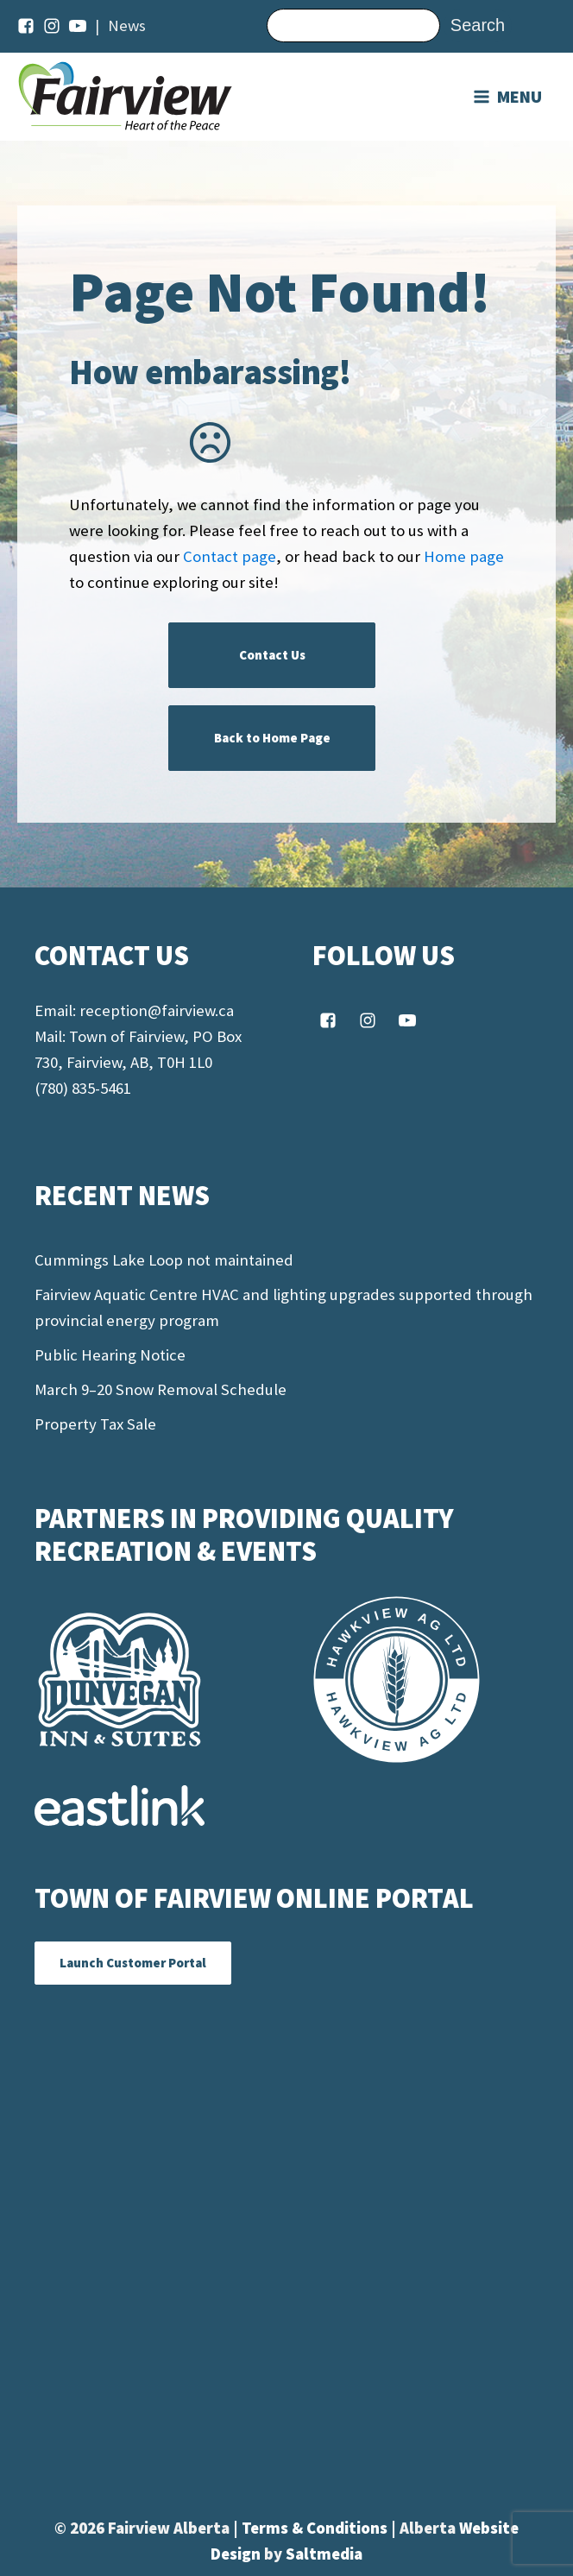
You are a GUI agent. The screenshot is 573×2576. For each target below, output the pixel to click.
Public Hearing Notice (110, 1355)
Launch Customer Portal (133, 1962)
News (127, 25)
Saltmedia (324, 2554)
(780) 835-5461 (83, 1088)
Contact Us (272, 655)
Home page (464, 556)
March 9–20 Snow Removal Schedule (160, 1389)
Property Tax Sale (95, 1424)
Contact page (229, 556)
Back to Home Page (272, 737)
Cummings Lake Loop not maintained (164, 1260)
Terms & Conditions (316, 2528)
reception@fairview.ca (156, 1010)
